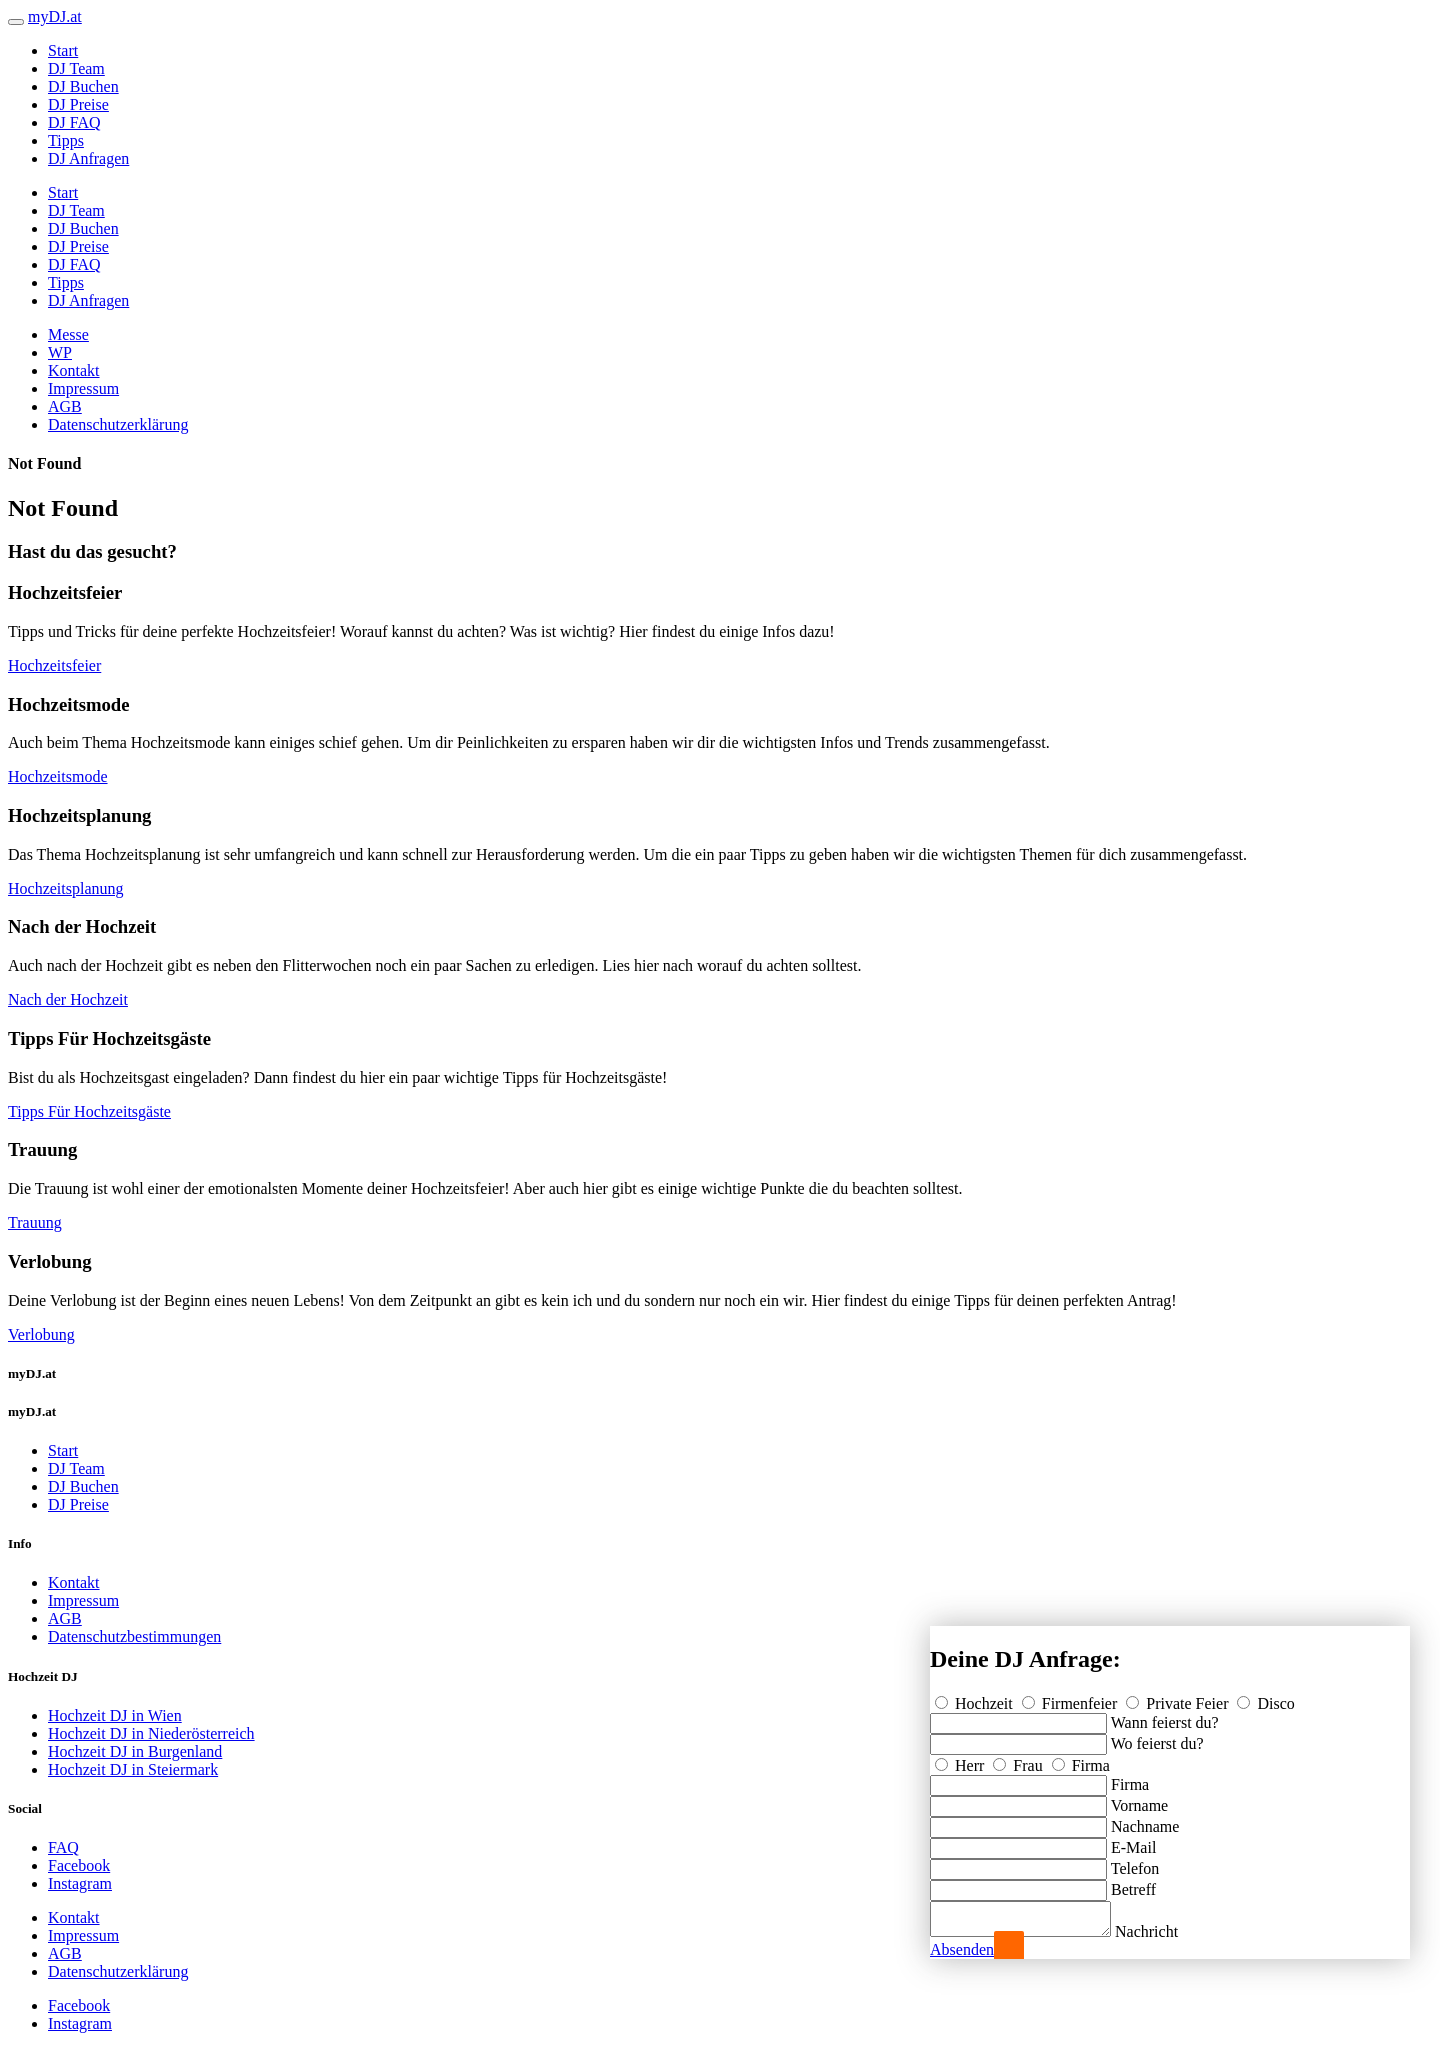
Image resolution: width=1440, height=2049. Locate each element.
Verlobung (41, 1334)
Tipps (66, 140)
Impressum (83, 388)
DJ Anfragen (88, 158)
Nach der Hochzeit (68, 999)
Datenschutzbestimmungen (134, 1636)
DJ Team (76, 68)
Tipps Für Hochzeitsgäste (89, 1111)
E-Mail (1133, 1841)
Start (63, 50)
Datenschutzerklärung (118, 424)
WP (60, 352)
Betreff (1133, 1883)
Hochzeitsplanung (66, 888)
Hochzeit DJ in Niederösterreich (151, 1733)
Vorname (1139, 1799)
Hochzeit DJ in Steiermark (133, 1769)
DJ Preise (78, 104)
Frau (1019, 1759)
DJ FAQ (74, 122)
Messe (68, 334)
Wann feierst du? (1165, 1716)
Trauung (35, 1222)
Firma (1081, 1759)
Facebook (79, 1865)
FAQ (63, 1847)
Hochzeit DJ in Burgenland (135, 1751)
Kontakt (74, 370)
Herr (961, 1759)
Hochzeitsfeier (54, 665)
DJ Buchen (83, 86)
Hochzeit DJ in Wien (115, 1715)
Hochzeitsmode (58, 776)
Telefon (1135, 1862)
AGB (65, 406)
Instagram (80, 1883)
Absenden (962, 1949)
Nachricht (1166, 1931)
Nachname (1145, 1820)
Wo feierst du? (1157, 1737)
